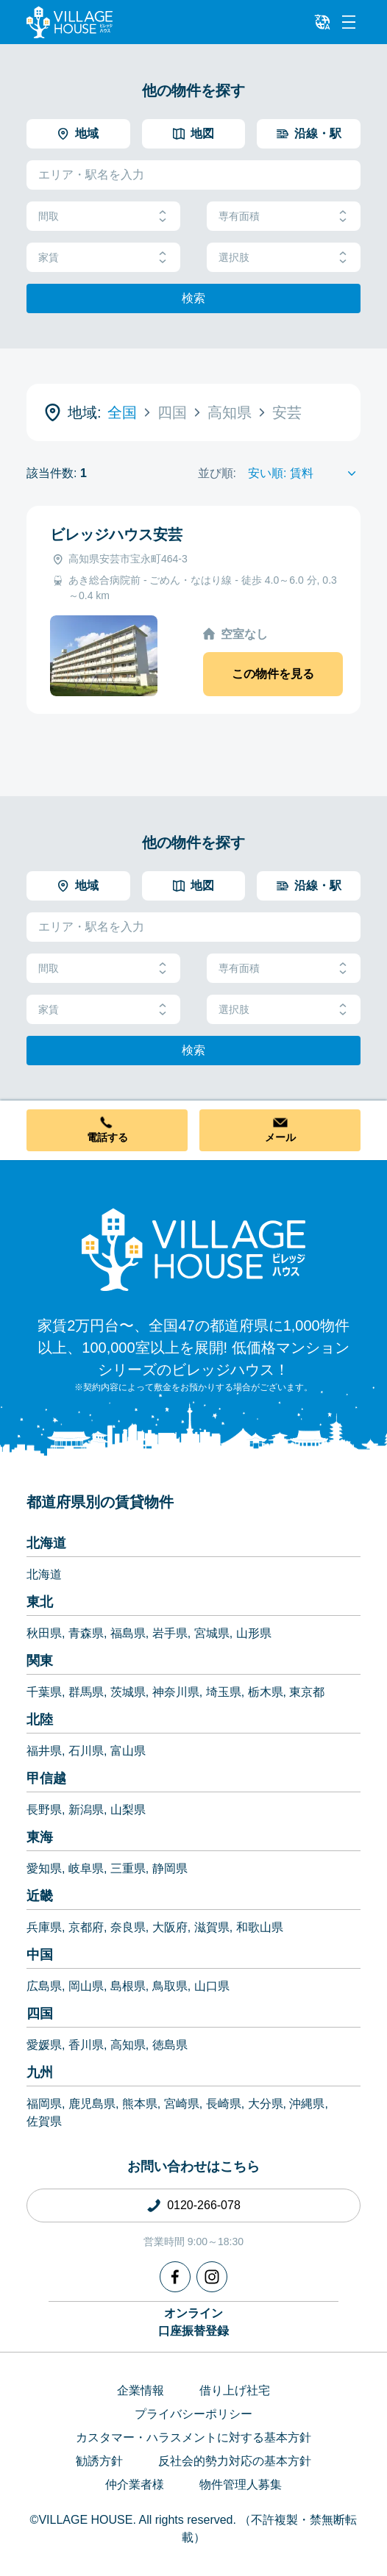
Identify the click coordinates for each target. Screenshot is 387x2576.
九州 (39, 2072)
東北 (39, 1602)
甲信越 (46, 1778)
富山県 (128, 1751)
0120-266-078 (204, 2205)
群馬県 (86, 1692)
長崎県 (223, 2103)
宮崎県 (181, 2103)
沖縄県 (306, 2103)
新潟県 (86, 1809)
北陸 (39, 1719)
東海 (39, 1837)
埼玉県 (223, 1692)
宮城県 (212, 1633)
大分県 (265, 2103)
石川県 (86, 1751)
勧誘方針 (99, 2461)
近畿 (39, 1896)
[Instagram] (211, 2276)
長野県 (44, 1809)
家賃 (103, 257)
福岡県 (44, 2103)
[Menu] (349, 22)
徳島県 (170, 2045)
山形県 (253, 1633)
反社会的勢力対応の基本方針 (234, 2461)
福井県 (44, 1751)
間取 (103, 216)
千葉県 (44, 1692)
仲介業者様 (134, 2484)
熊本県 (139, 2103)
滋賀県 (212, 1927)
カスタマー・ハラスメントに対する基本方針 (193, 2437)
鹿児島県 (92, 2103)
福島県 (128, 1633)
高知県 (128, 2045)
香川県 (86, 2045)
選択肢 (284, 257)
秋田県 (44, 1633)
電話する (107, 1137)
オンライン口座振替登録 (193, 2322)
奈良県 (128, 1927)
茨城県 (128, 1692)
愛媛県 (44, 2045)
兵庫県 (44, 1927)
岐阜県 (86, 1868)
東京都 (306, 1692)
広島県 (44, 1986)
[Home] (193, 1249)
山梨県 (128, 1809)
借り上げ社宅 (234, 2390)
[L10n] (322, 22)
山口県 (212, 1986)
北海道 (46, 1543)
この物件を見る (273, 674)
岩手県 (170, 1633)
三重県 (128, 1868)
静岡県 (170, 1868)
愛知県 (44, 1868)
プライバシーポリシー (193, 2414)
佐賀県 (44, 2121)
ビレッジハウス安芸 (116, 534)
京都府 (86, 1927)
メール (280, 1137)
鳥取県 (170, 1986)
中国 (39, 1954)
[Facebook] (175, 2276)
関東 (39, 1660)
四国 (39, 2013)
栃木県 (265, 1692)
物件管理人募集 (240, 2484)
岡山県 (86, 1986)
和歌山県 (259, 1927)
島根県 (128, 1986)
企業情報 (140, 2390)
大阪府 (170, 1927)
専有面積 (284, 216)
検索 (193, 298)
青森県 (86, 1633)
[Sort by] (304, 473)
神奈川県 (175, 1692)
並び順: (217, 473)
